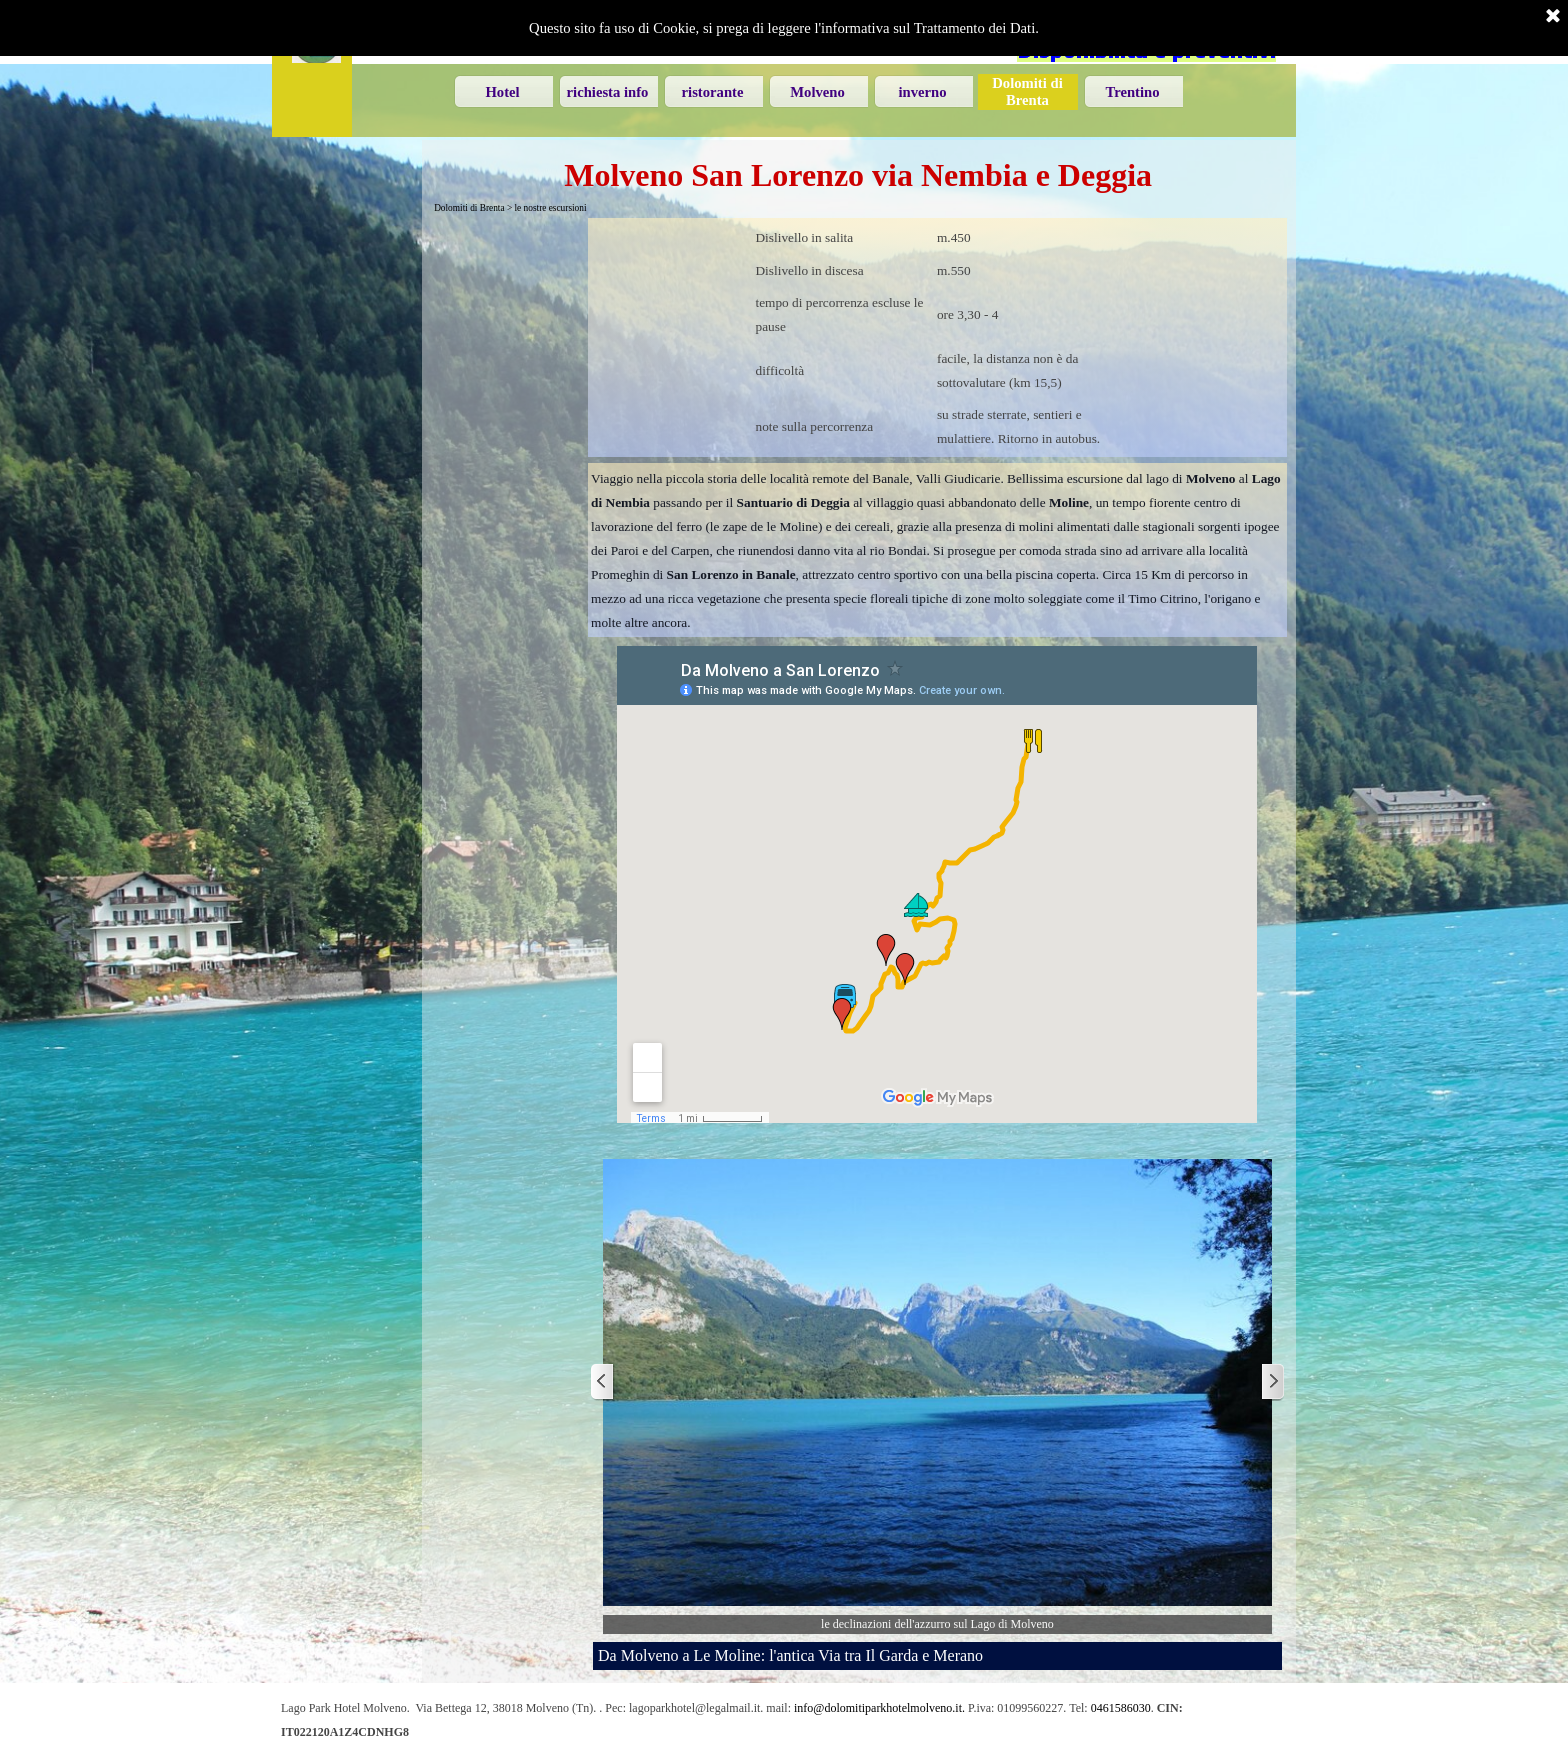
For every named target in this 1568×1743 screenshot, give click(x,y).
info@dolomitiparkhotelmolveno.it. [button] (879, 1708)
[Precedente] (603, 1382)
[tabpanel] (937, 337)
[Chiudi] (1553, 17)
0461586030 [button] (1121, 1708)
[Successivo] (1272, 1382)
